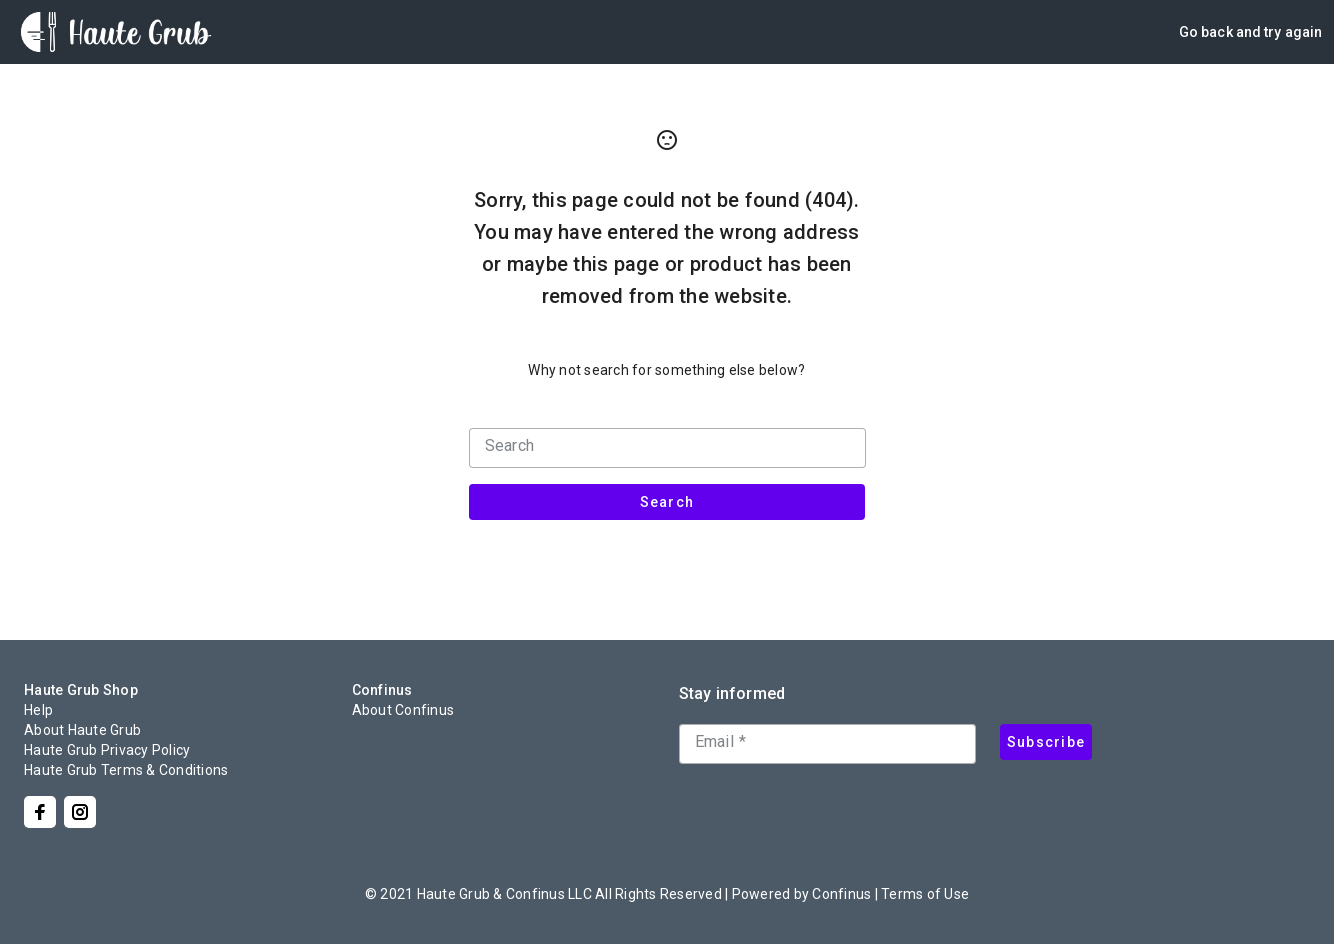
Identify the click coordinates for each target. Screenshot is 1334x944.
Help (38, 710)
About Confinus (403, 710)
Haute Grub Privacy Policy (107, 750)
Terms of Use (925, 894)
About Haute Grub (82, 730)
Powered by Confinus (802, 894)
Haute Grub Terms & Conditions (126, 770)
